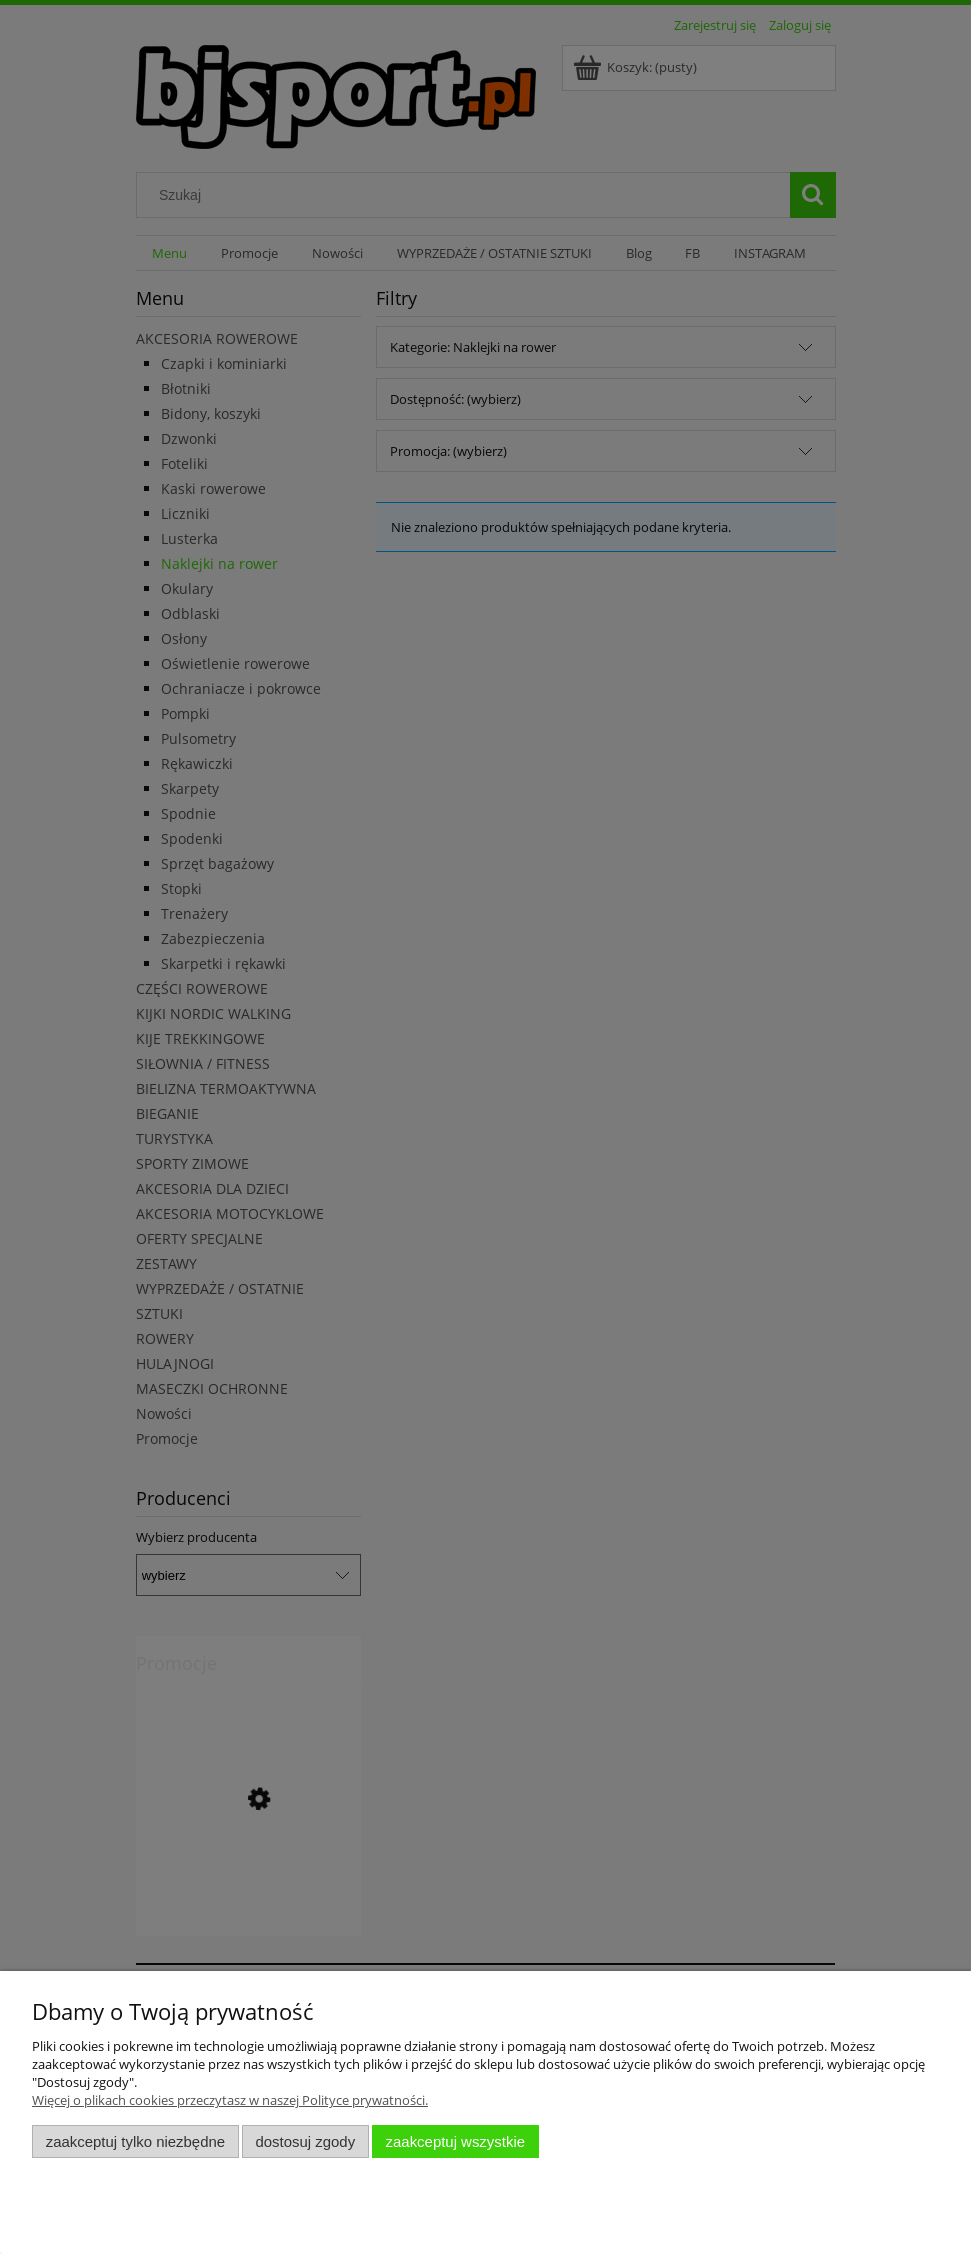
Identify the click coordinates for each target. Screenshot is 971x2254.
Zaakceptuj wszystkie (455, 2141)
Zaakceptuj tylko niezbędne (135, 2141)
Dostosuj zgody (305, 2141)
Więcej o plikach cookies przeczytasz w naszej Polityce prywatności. (230, 2100)
